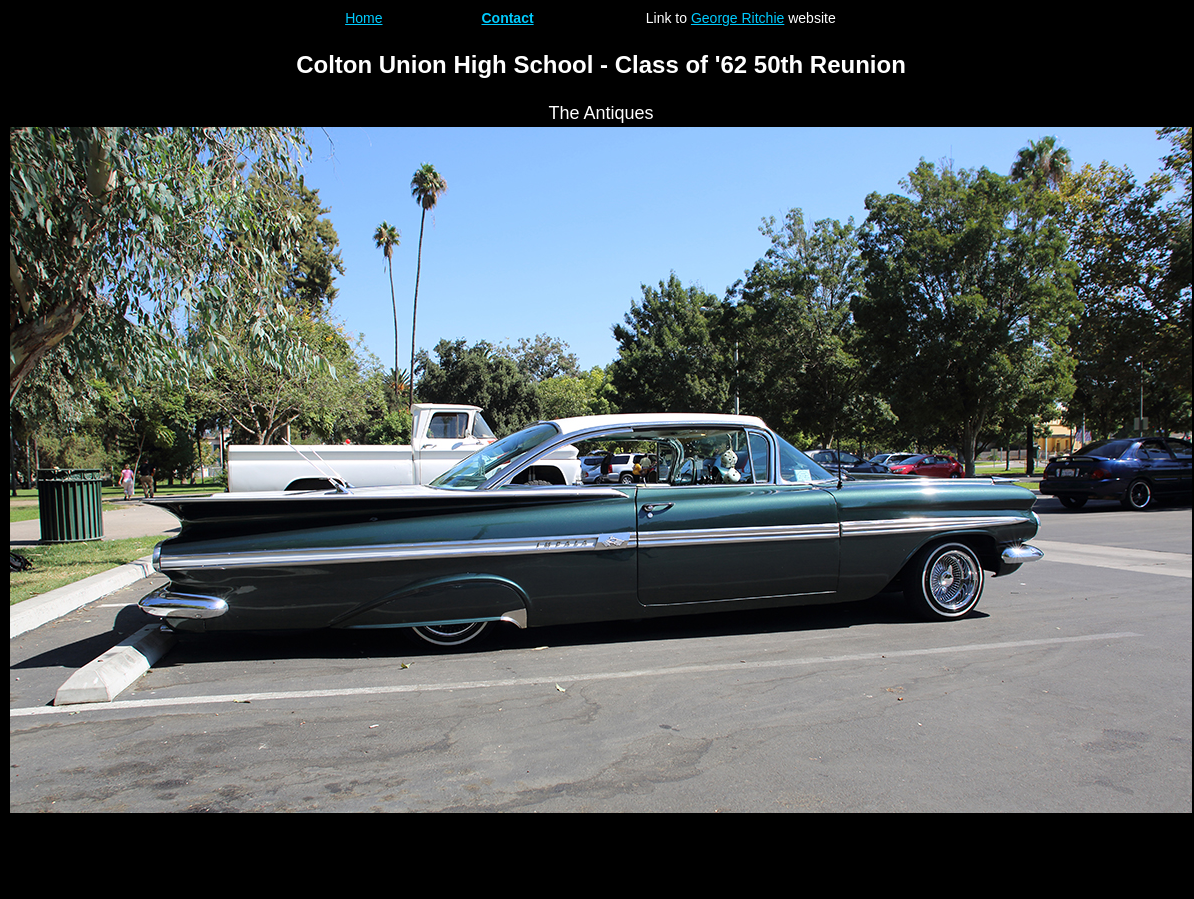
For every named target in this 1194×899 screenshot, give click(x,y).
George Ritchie (737, 18)
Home (363, 18)
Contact (507, 18)
